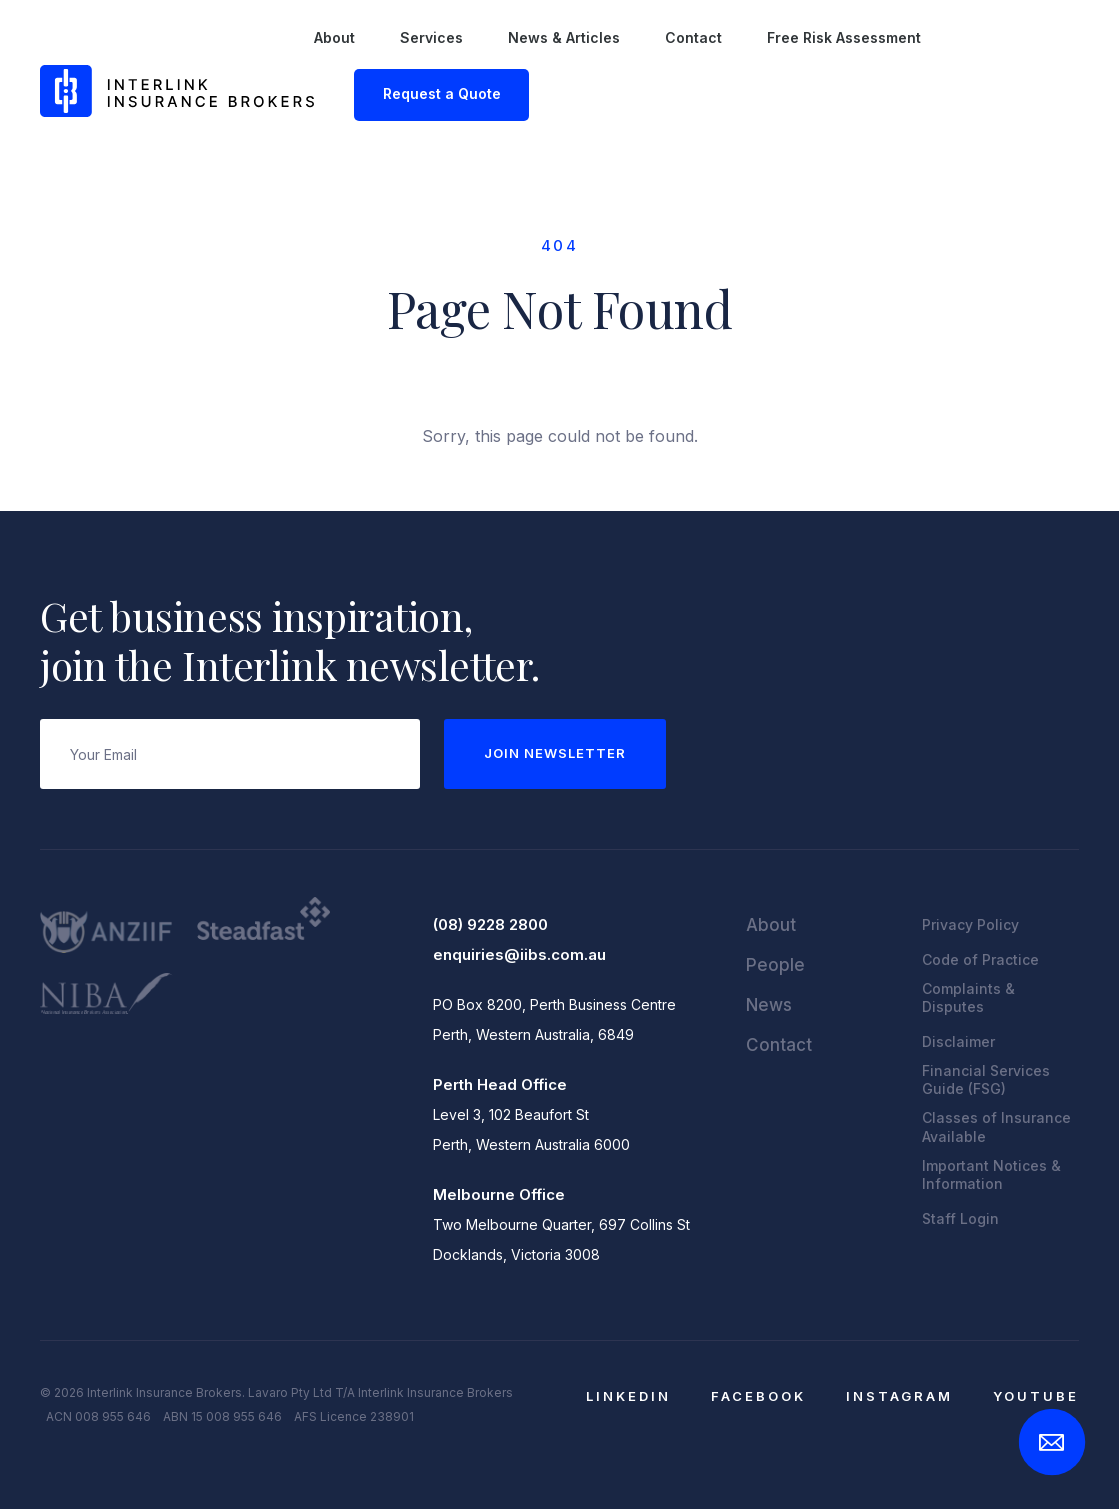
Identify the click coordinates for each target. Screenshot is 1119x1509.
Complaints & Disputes (968, 997)
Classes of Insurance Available (996, 1126)
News (769, 1005)
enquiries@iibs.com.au (519, 954)
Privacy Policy (970, 924)
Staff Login (960, 1218)
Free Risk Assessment (844, 37)
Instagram (899, 1396)
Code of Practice (980, 959)
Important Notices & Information (991, 1174)
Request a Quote (442, 93)
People (775, 965)
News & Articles (564, 37)
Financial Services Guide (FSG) (986, 1079)
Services (431, 37)
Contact (693, 37)
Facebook (758, 1396)
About (334, 37)
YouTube (1036, 1396)
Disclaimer (958, 1041)
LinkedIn (628, 1396)
